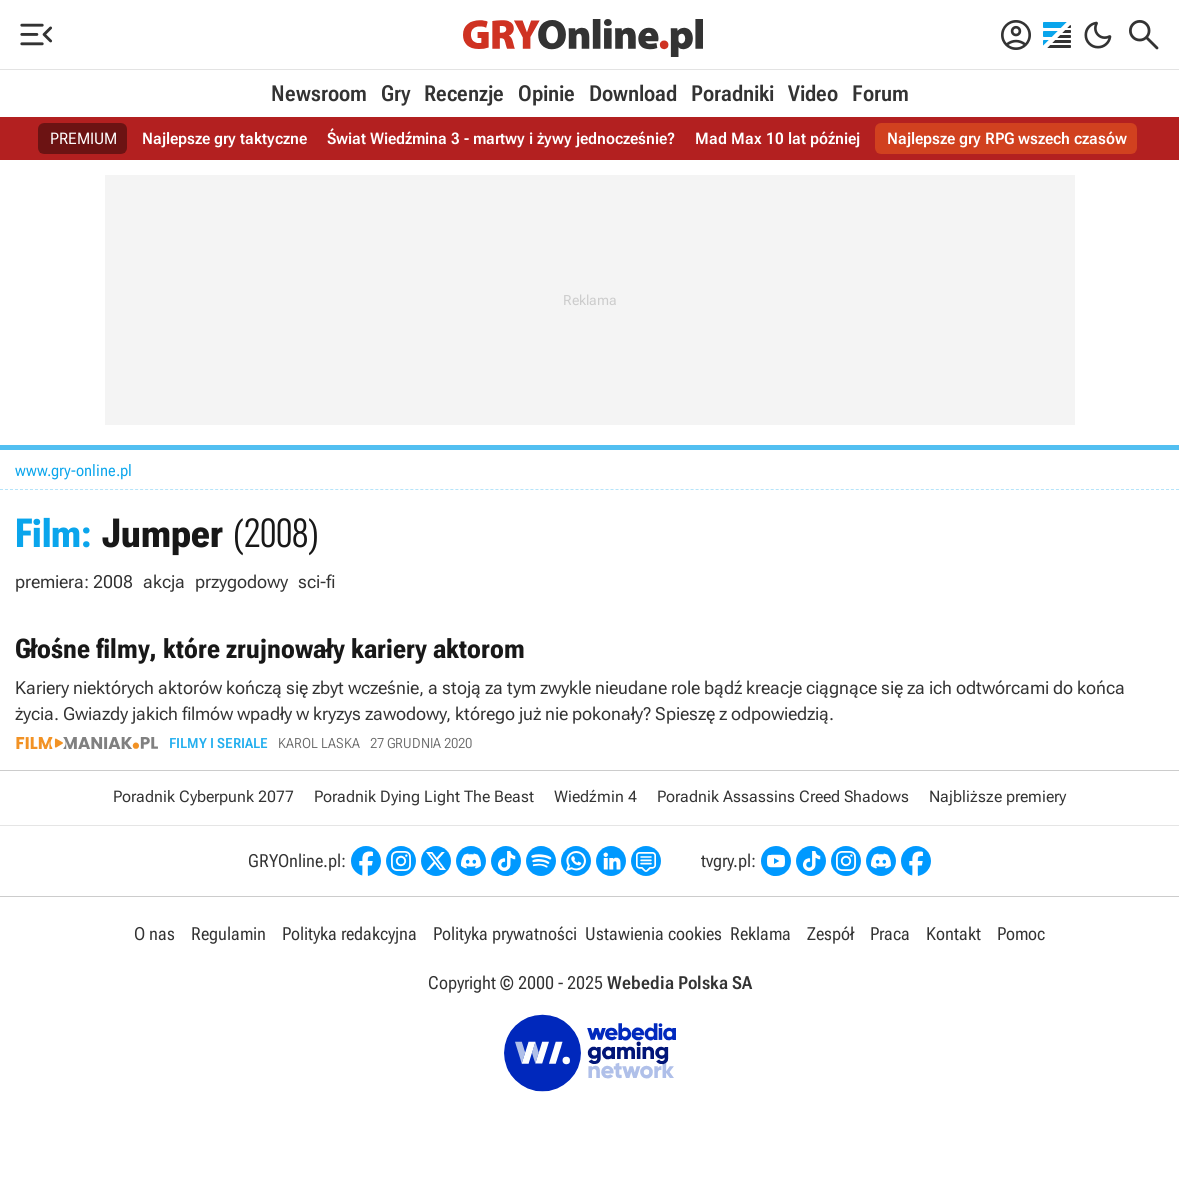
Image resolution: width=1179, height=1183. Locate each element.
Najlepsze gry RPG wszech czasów (1007, 138)
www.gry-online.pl (73, 470)
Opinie (546, 93)
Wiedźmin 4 (595, 796)
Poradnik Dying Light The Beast (424, 796)
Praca (890, 933)
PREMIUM (83, 138)
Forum (880, 93)
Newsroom (319, 93)
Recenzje (464, 93)
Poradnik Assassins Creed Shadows (783, 796)
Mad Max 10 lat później (777, 138)
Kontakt (953, 933)
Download (633, 93)
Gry (395, 93)
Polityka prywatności (505, 933)
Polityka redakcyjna (349, 933)
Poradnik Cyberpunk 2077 (203, 796)
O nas (154, 933)
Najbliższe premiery (997, 796)
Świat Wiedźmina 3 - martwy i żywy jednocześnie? (501, 138)
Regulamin (228, 933)
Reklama (760, 933)
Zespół (830, 933)
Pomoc (1021, 933)
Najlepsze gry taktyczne (224, 138)
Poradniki (732, 93)
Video (813, 93)
